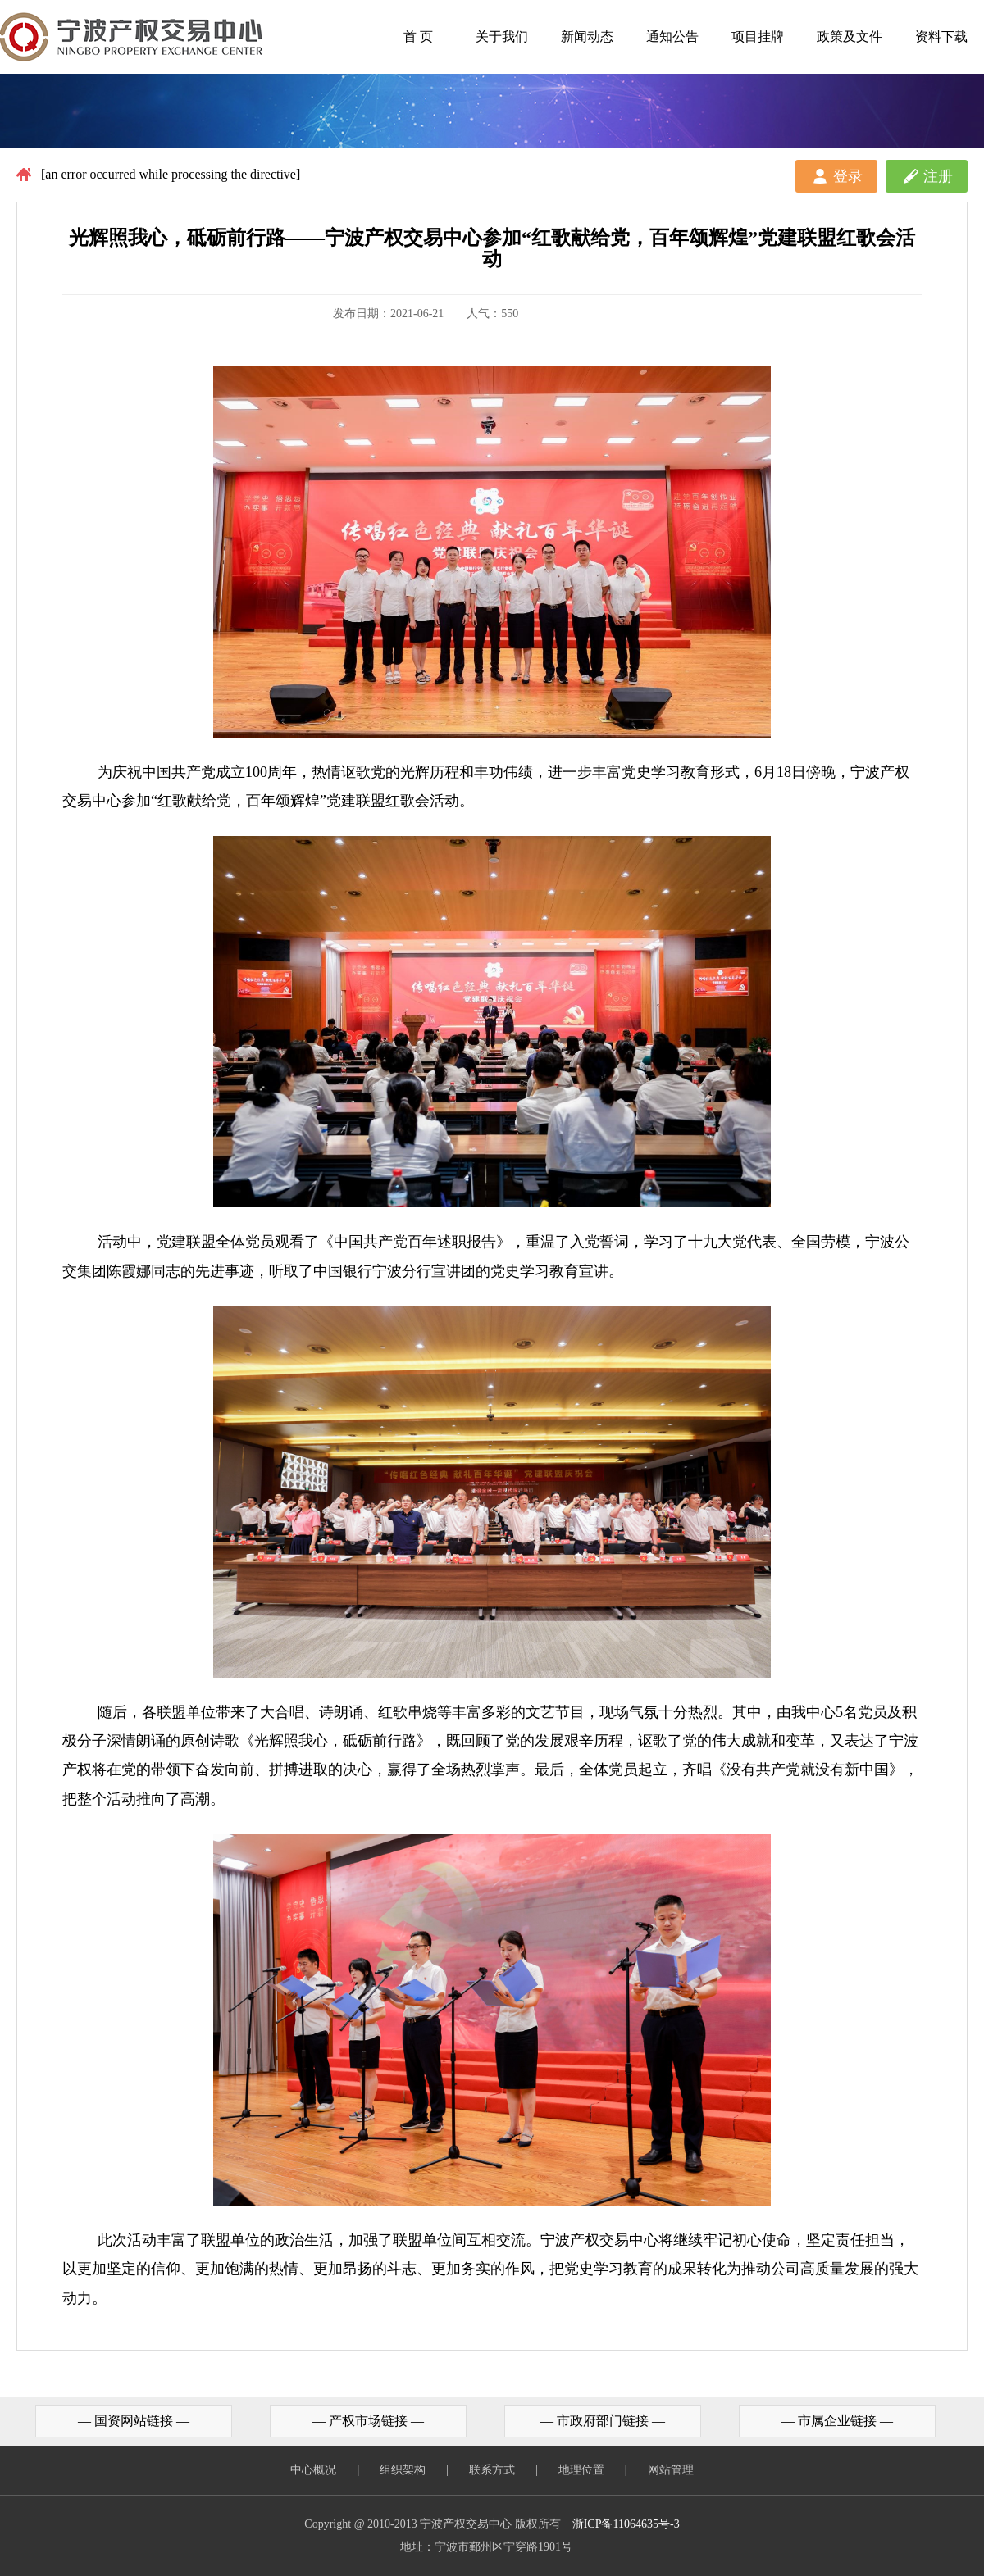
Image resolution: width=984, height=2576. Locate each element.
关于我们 (502, 36)
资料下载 (941, 36)
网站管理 (671, 2470)
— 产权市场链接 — (368, 2421)
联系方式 (492, 2470)
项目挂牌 (757, 36)
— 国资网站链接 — (133, 2421)
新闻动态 (587, 36)
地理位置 (581, 2470)
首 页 (418, 36)
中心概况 (313, 2470)
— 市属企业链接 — (837, 2421)
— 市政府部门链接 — (602, 2421)
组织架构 (403, 2470)
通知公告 (672, 36)
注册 (938, 176)
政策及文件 (849, 36)
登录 (848, 176)
